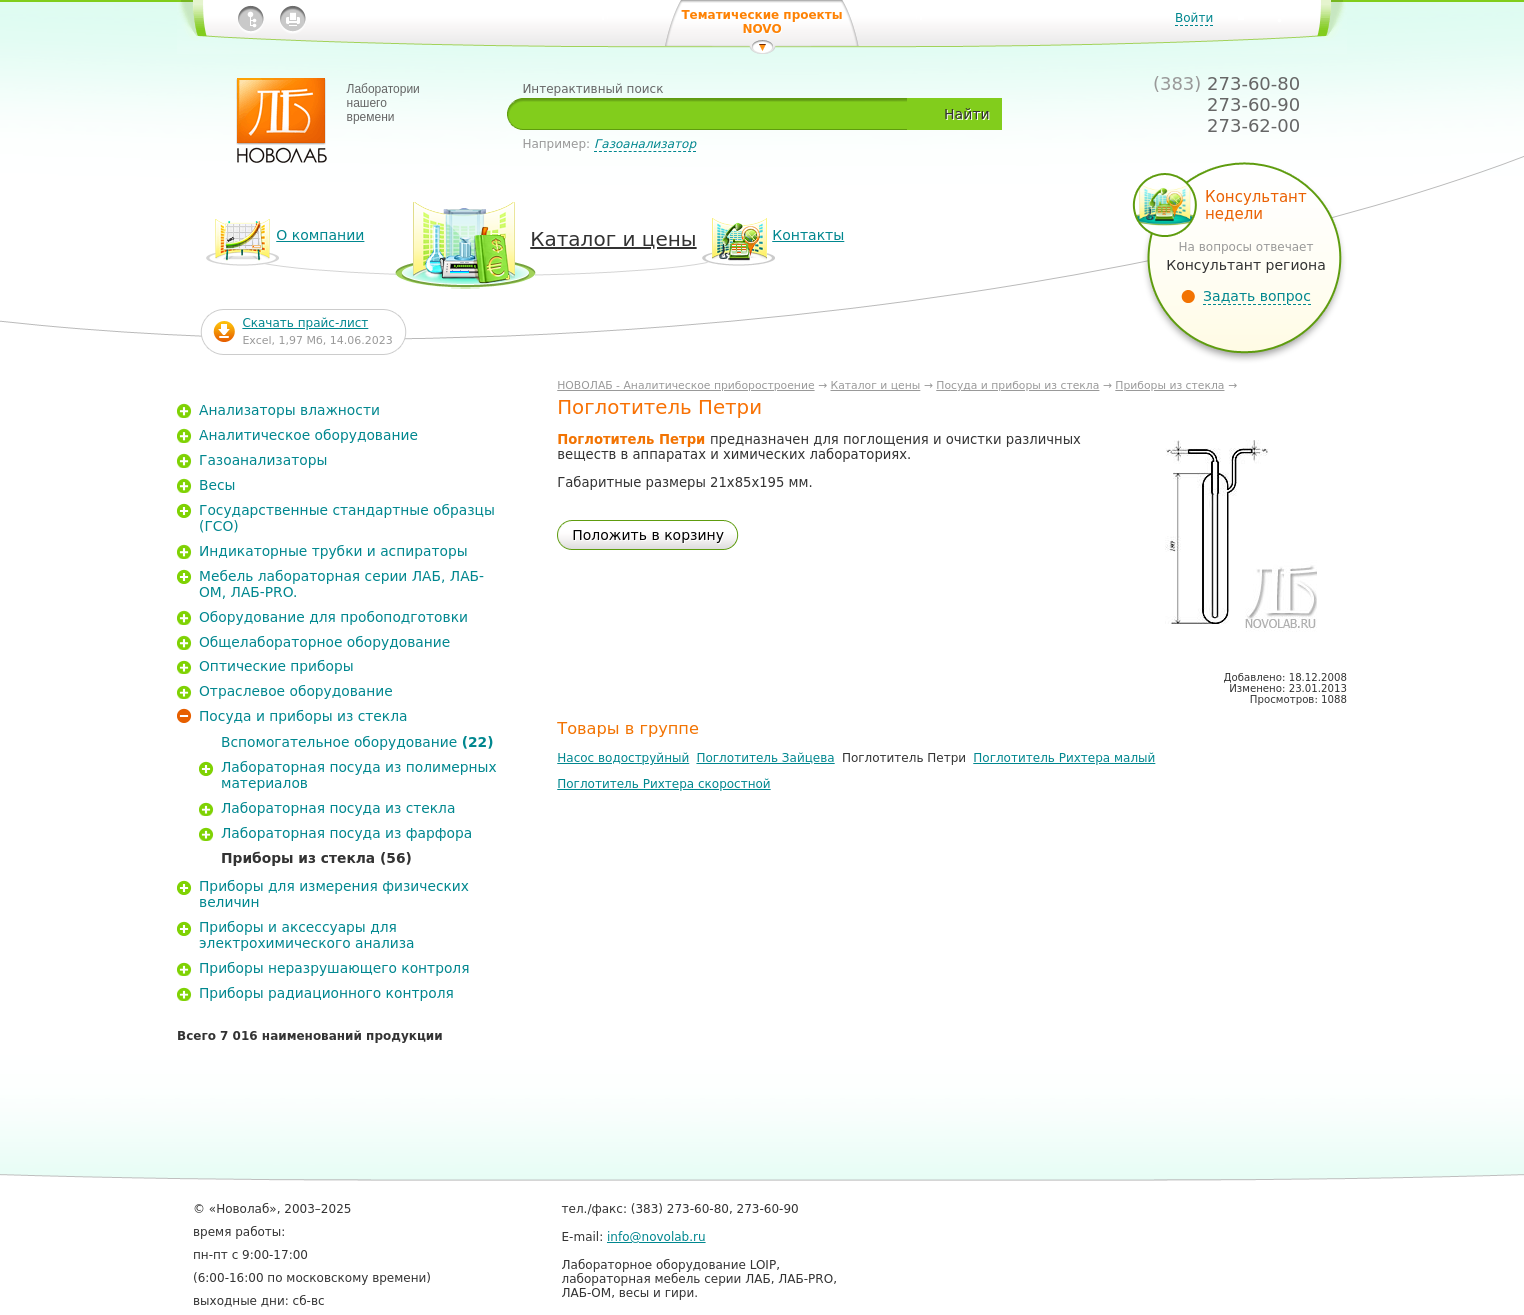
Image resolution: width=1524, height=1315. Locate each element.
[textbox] (714, 114)
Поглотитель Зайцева (765, 758)
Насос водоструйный (623, 758)
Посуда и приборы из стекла (1017, 385)
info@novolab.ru (656, 1237)
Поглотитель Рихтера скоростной (663, 784)
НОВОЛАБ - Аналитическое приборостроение (685, 385)
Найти (966, 114)
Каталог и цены (876, 385)
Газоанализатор (645, 144)
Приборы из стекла (1169, 385)
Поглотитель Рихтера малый (1064, 758)
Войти (1194, 18)
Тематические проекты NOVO (761, 22)
